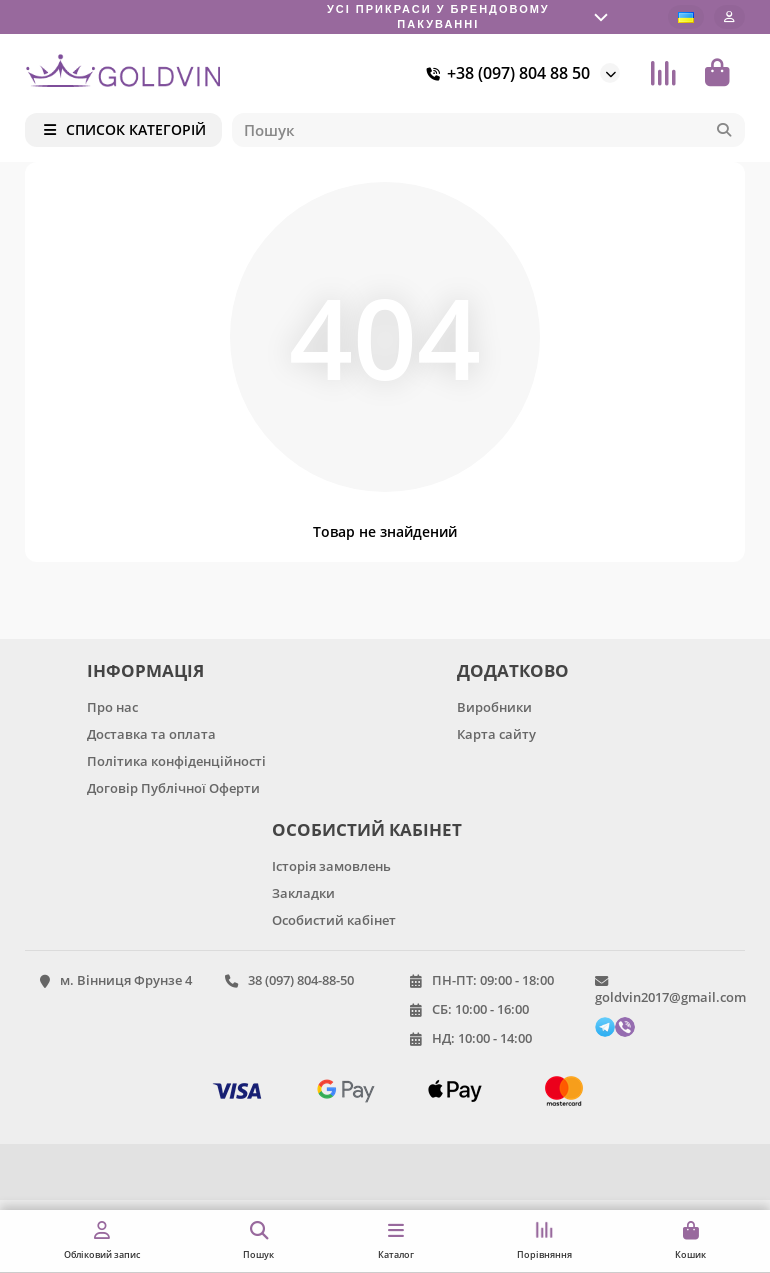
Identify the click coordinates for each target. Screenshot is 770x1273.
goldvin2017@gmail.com (670, 997)
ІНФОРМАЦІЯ (145, 670)
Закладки (303, 893)
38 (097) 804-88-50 (301, 980)
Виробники (494, 707)
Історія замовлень (331, 866)
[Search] (489, 130)
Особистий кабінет (334, 920)
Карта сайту (496, 734)
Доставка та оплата (151, 734)
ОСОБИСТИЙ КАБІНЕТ (367, 829)
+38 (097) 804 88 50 (504, 73)
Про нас (112, 707)
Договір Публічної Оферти (173, 788)
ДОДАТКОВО (513, 670)
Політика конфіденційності (176, 761)
